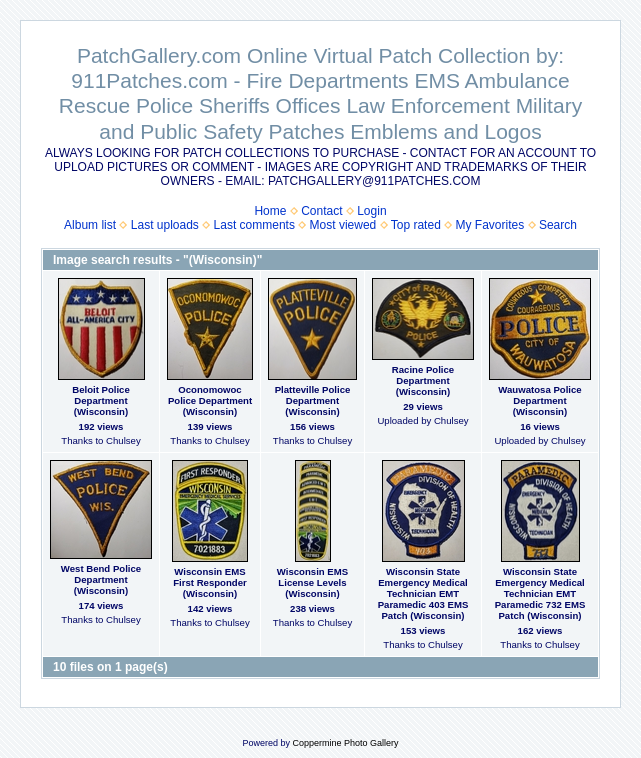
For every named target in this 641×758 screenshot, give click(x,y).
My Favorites (490, 225)
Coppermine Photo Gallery (345, 743)
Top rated (416, 225)
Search (558, 225)
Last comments (254, 225)
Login (371, 211)
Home (270, 211)
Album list (90, 225)
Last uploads (165, 225)
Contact (321, 211)
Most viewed (343, 225)
